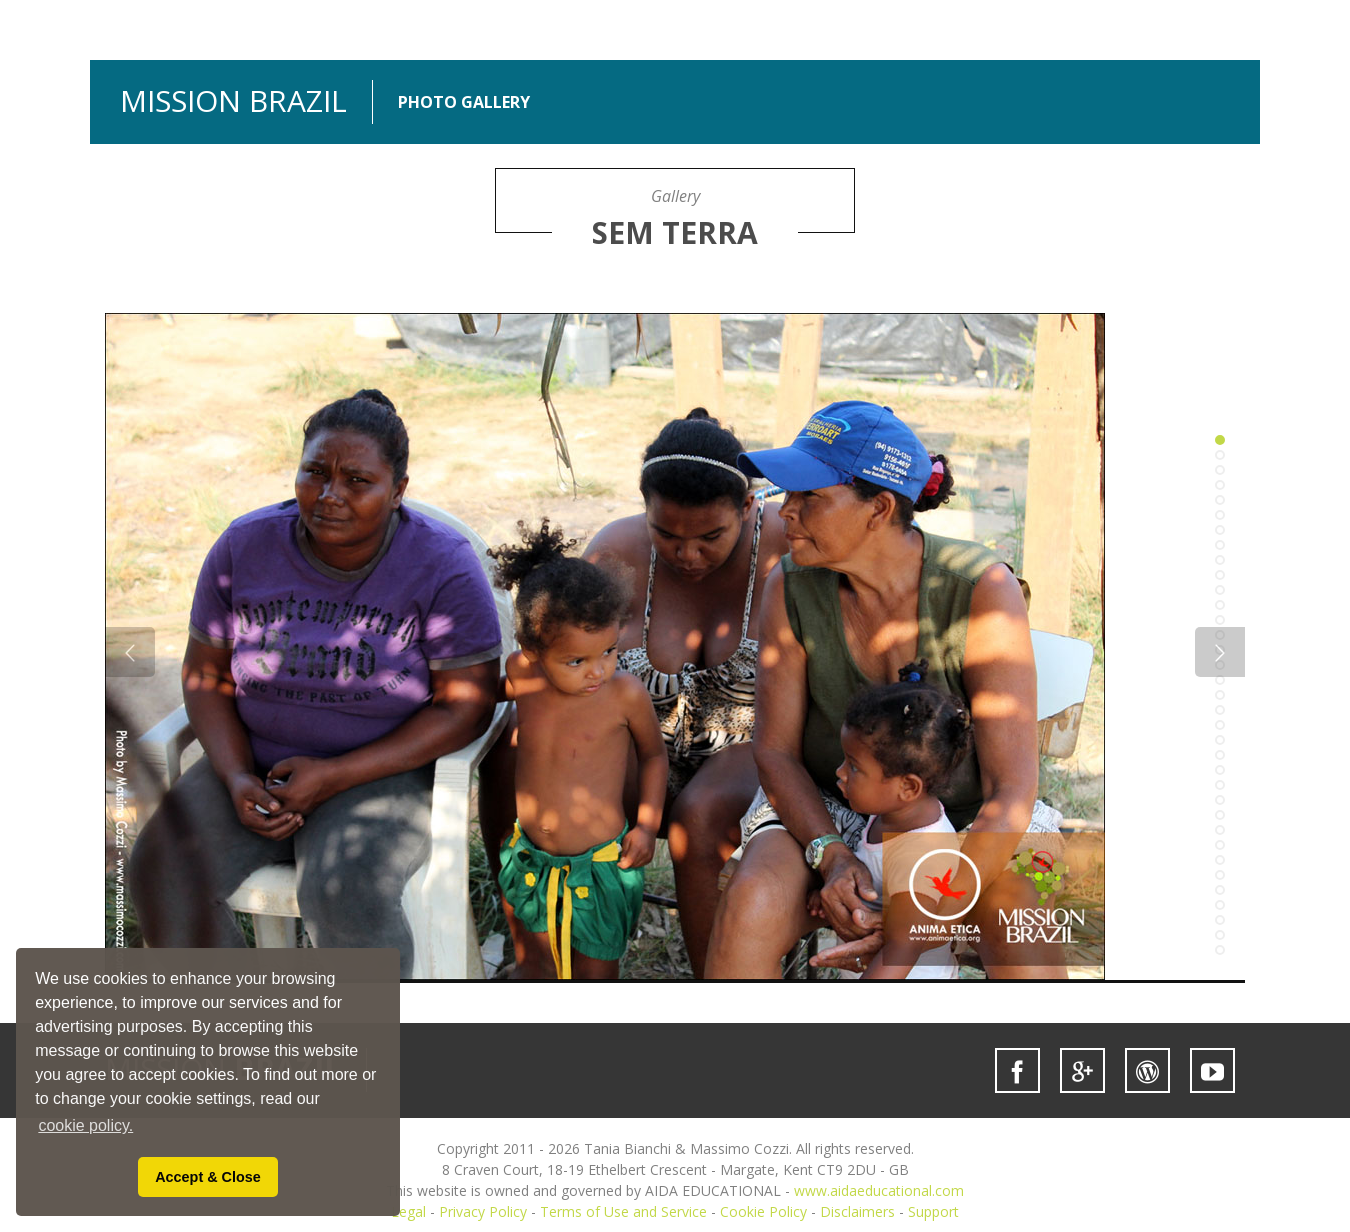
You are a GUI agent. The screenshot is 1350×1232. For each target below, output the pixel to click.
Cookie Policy (763, 1211)
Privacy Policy (483, 1211)
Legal (408, 1211)
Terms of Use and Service (623, 1211)
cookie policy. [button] (85, 1125)
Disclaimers (857, 1211)
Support (933, 1211)
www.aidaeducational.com (879, 1190)
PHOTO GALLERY (464, 102)
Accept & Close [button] (208, 1177)
